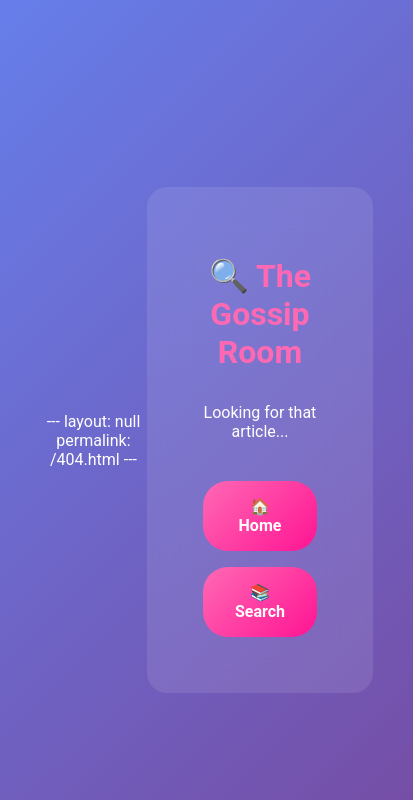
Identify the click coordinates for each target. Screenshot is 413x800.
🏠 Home (260, 516)
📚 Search (260, 602)
